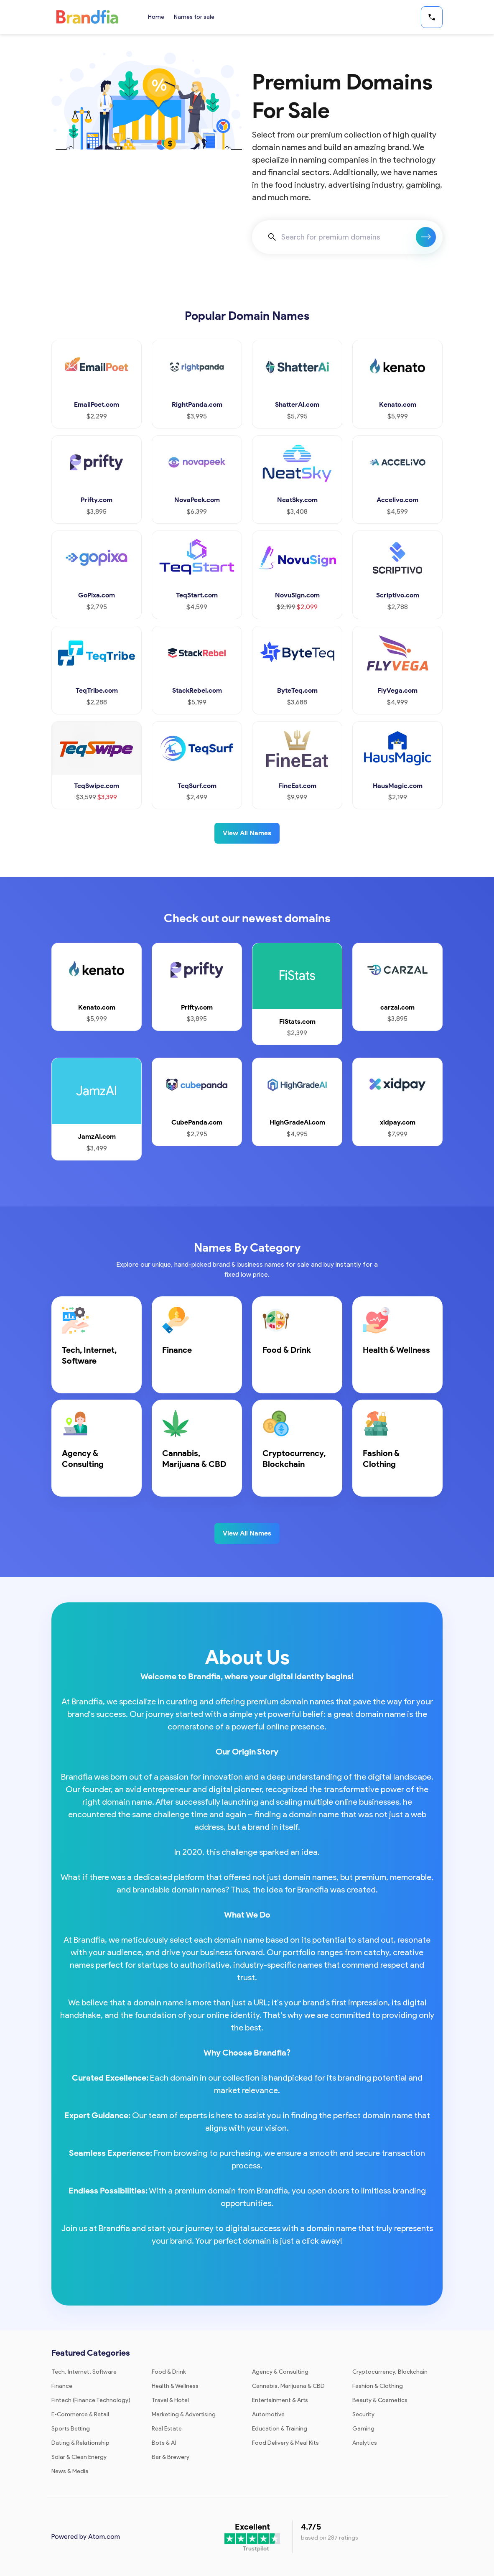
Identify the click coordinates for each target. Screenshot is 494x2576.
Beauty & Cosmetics (379, 2400)
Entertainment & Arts (280, 2400)
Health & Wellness (175, 2386)
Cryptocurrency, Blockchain (390, 2371)
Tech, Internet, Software (84, 2371)
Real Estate (167, 2428)
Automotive (268, 2414)
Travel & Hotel (170, 2400)
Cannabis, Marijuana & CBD (288, 2386)
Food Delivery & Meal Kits (285, 2442)
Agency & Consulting (280, 2371)
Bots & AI (164, 2442)
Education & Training (279, 2428)
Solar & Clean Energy (79, 2457)
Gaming (363, 2428)
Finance (61, 2386)
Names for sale (194, 16)
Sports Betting (70, 2428)
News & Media (70, 2471)
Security (363, 2414)
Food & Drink (169, 2371)
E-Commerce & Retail (80, 2414)
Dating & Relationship (80, 2442)
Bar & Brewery (170, 2457)
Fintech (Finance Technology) (90, 2400)
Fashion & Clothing (377, 2386)
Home (156, 16)
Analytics (364, 2442)
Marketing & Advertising (184, 2414)
